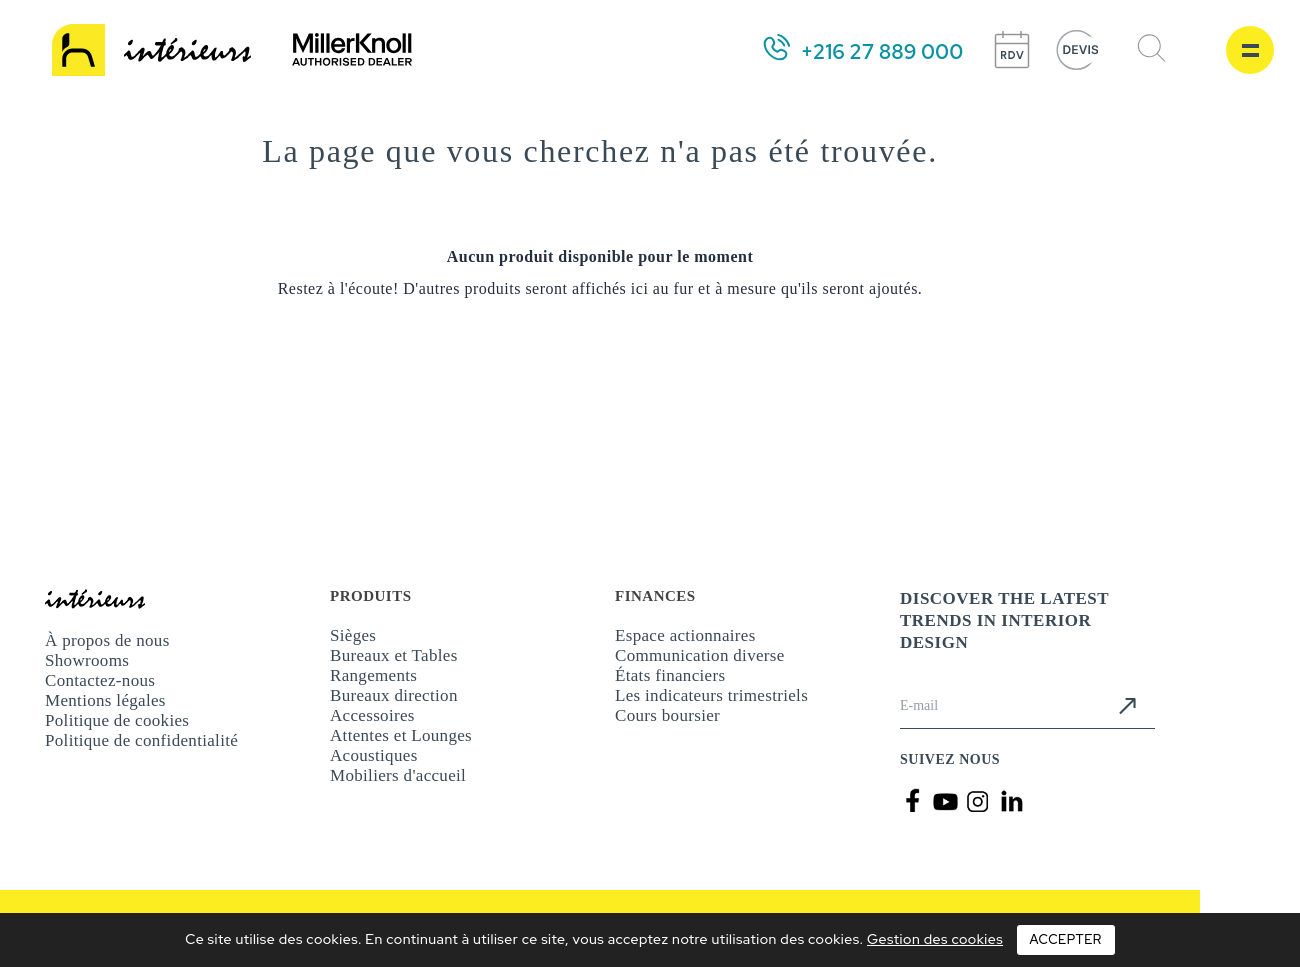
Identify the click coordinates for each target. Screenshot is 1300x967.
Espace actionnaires (685, 635)
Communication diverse (700, 655)
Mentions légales (105, 700)
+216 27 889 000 (882, 52)
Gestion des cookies (935, 939)
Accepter (1066, 939)
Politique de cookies (117, 720)
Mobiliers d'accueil (398, 775)
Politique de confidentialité (141, 740)
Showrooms (87, 660)
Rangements (373, 675)
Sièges (353, 635)
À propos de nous (107, 640)
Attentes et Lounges (401, 735)
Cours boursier (667, 715)
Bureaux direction (394, 695)
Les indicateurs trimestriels (711, 695)
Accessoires (372, 715)
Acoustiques (374, 755)
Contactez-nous (100, 680)
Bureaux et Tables (394, 655)
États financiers (670, 675)
